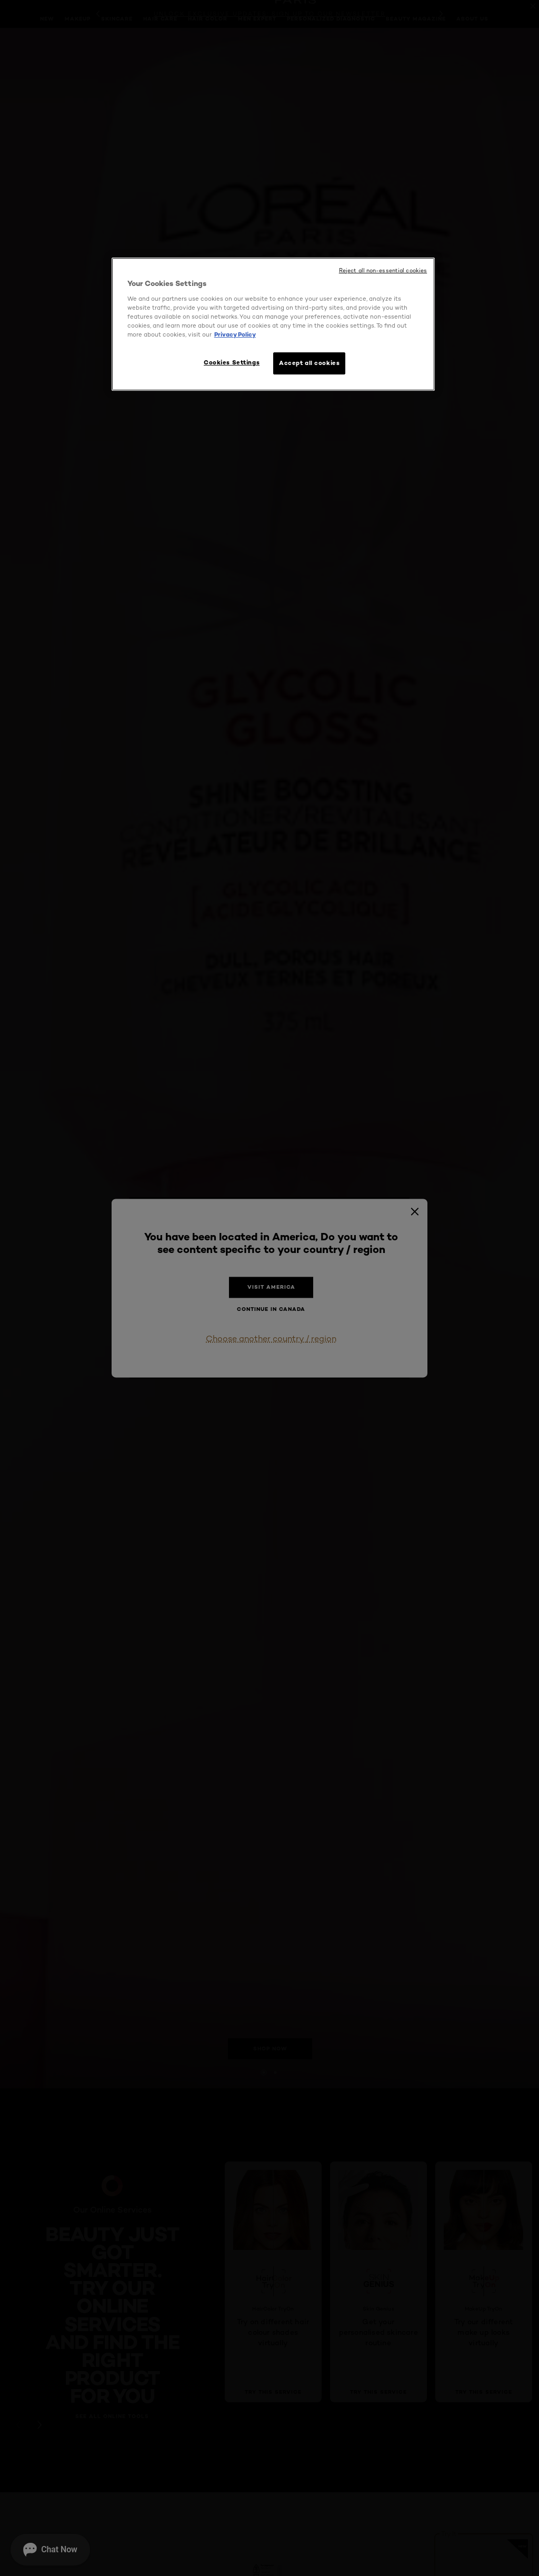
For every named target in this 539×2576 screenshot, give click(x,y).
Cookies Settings (231, 362)
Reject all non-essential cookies (383, 270)
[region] (273, 324)
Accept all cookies (309, 363)
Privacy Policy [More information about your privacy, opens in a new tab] (235, 334)
